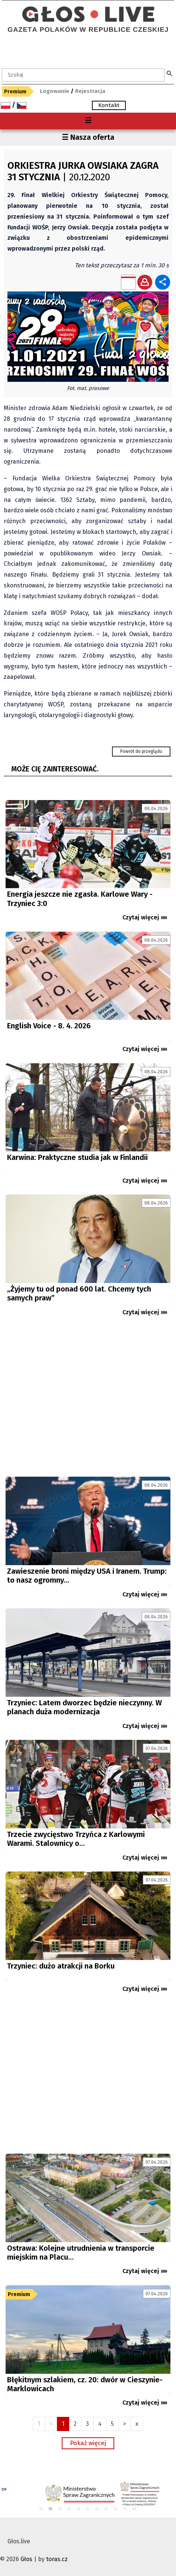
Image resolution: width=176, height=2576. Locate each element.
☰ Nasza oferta (88, 137)
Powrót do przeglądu (141, 751)
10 (125, 2509)
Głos (26, 2559)
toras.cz (57, 2559)
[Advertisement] (88, 1399)
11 (134, 2509)
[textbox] (83, 75)
